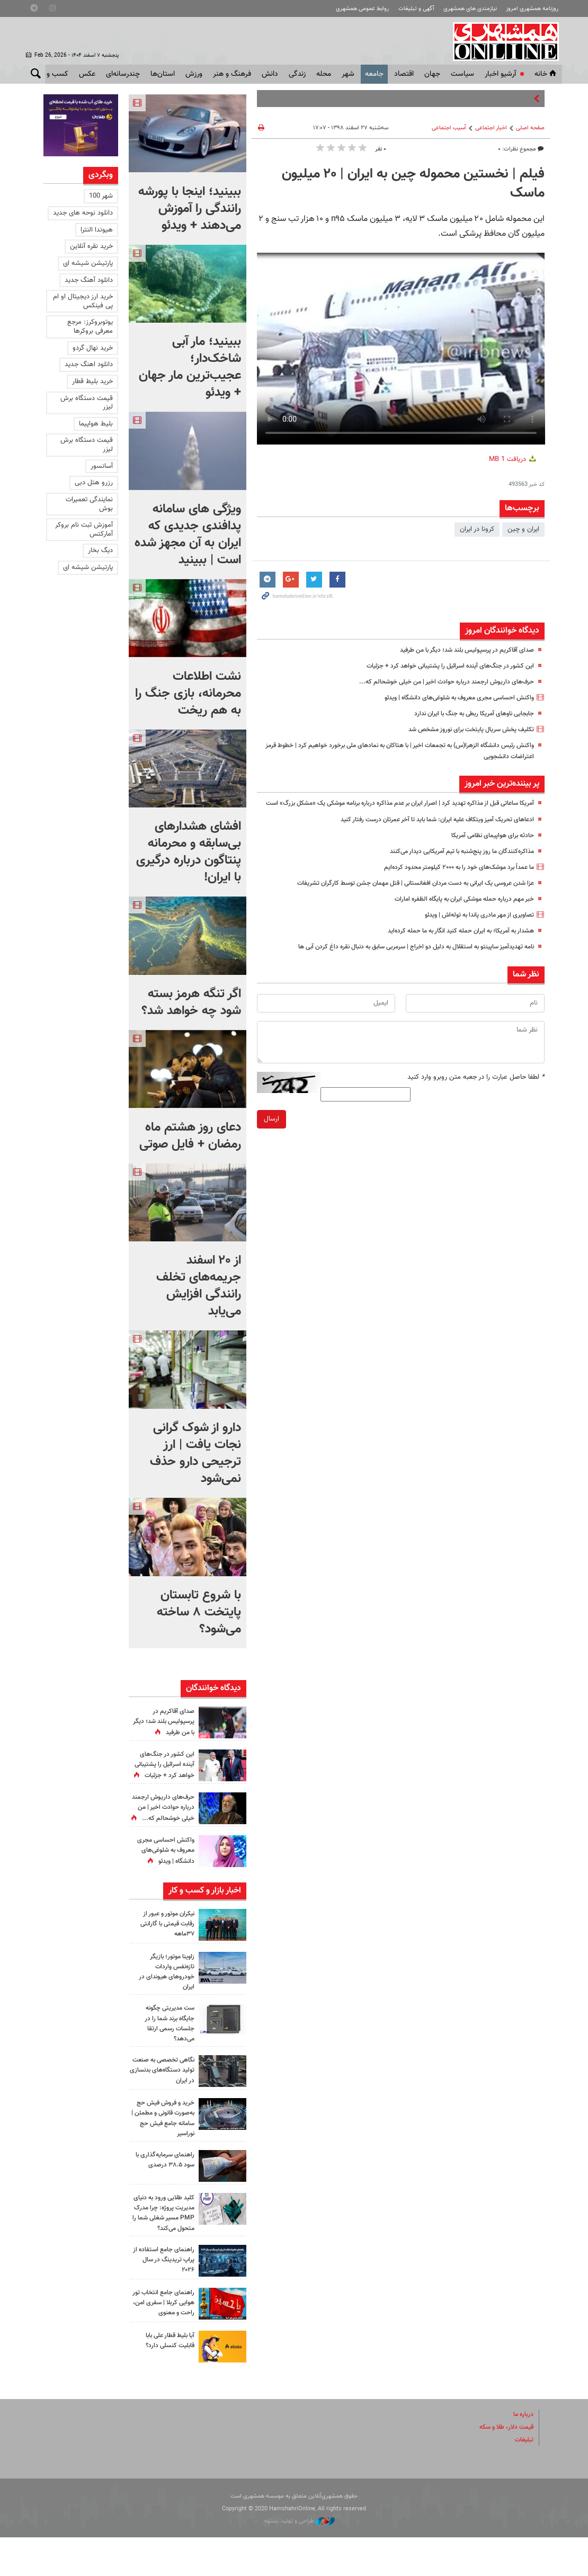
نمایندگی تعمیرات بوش (89, 504)
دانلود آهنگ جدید (89, 280)
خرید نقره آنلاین (91, 246)
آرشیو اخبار (500, 74)
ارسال (271, 1130)
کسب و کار (52, 74)
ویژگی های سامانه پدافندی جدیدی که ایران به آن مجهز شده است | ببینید (188, 534)
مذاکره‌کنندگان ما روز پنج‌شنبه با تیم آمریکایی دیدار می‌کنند (455, 862)
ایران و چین (523, 529)
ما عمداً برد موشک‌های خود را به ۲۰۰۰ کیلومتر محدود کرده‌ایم (450, 878)
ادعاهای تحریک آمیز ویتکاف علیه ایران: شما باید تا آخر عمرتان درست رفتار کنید (428, 830)
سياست (462, 74)
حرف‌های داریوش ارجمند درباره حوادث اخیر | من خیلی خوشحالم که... (439, 682)
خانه (546, 74)
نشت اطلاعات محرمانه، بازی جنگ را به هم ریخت (188, 694)
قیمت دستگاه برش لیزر (86, 403)
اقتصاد (404, 74)
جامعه (374, 74)
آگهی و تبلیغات (416, 8)
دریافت (513, 459)
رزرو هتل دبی (94, 482)
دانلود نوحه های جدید (83, 213)
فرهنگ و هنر (232, 74)
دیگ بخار (100, 550)
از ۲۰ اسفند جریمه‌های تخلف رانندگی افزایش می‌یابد (198, 1285)
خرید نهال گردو (93, 348)
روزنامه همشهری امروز (532, 8)
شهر (348, 74)
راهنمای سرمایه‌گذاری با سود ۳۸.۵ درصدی (162, 2188)
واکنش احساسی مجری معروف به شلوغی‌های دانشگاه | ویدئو (450, 697)
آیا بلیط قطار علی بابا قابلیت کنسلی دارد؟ (166, 2379)
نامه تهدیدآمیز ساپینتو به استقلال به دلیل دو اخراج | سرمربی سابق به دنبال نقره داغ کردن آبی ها (401, 958)
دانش (270, 74)
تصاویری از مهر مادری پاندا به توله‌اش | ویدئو (473, 926)
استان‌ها (162, 74)
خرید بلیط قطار (92, 381)
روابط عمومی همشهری (362, 8)
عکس (87, 74)
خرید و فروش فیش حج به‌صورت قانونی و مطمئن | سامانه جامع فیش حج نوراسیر (161, 2147)
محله (323, 74)
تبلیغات (523, 2478)
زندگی (297, 74)
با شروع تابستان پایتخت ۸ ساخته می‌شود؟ (199, 1612)
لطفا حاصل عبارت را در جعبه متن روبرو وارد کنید (476, 1088)
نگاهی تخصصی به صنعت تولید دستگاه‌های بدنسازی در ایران (162, 2095)
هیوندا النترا (97, 230)
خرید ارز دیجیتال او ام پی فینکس (83, 301)
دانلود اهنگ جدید (89, 364)
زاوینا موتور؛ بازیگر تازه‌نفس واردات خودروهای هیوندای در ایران (164, 1991)
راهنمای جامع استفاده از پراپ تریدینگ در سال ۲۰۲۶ (163, 2298)
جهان (432, 74)
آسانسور (102, 466)
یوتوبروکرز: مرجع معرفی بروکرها (90, 326)
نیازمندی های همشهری (470, 8)
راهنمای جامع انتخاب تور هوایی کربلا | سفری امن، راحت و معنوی (163, 2341)
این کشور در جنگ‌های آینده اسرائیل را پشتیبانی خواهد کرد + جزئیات (442, 666)
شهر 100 (101, 196)
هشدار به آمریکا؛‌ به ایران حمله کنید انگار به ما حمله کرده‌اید (452, 942)
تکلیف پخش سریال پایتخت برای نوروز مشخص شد (464, 729)
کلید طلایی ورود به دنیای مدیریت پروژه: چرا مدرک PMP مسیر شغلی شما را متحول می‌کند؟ (162, 2246)
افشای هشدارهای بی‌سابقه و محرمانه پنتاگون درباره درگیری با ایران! (188, 851)
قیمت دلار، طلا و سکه (503, 2465)
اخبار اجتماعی (491, 127)
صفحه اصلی (530, 127)
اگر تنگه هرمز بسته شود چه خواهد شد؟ (191, 1002)
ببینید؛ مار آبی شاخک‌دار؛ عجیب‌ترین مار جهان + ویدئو (190, 367)
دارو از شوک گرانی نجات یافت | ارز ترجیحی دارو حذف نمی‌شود (195, 1453)
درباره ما (522, 2453)
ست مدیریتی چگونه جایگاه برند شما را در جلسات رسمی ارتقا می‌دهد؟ (166, 2043)
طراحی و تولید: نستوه (299, 2560)
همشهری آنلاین (504, 41)
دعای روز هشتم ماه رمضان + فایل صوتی (190, 1135)
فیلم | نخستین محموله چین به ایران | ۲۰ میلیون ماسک (413, 184)
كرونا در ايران (477, 529)
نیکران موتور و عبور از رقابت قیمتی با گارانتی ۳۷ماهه (164, 1943)
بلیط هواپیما (96, 424)
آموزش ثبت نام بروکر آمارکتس (84, 529)
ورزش (193, 74)
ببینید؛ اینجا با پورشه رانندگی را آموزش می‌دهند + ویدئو (189, 209)
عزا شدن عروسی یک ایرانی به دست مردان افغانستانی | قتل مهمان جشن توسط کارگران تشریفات (402, 894)
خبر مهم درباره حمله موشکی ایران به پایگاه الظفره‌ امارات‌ (457, 910)
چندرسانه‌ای (123, 74)
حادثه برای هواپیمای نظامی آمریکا (489, 846)
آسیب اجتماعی (449, 127)
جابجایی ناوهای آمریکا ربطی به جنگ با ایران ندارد (467, 713)
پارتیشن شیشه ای (88, 263)
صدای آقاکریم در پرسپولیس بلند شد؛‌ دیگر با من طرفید (460, 650)
